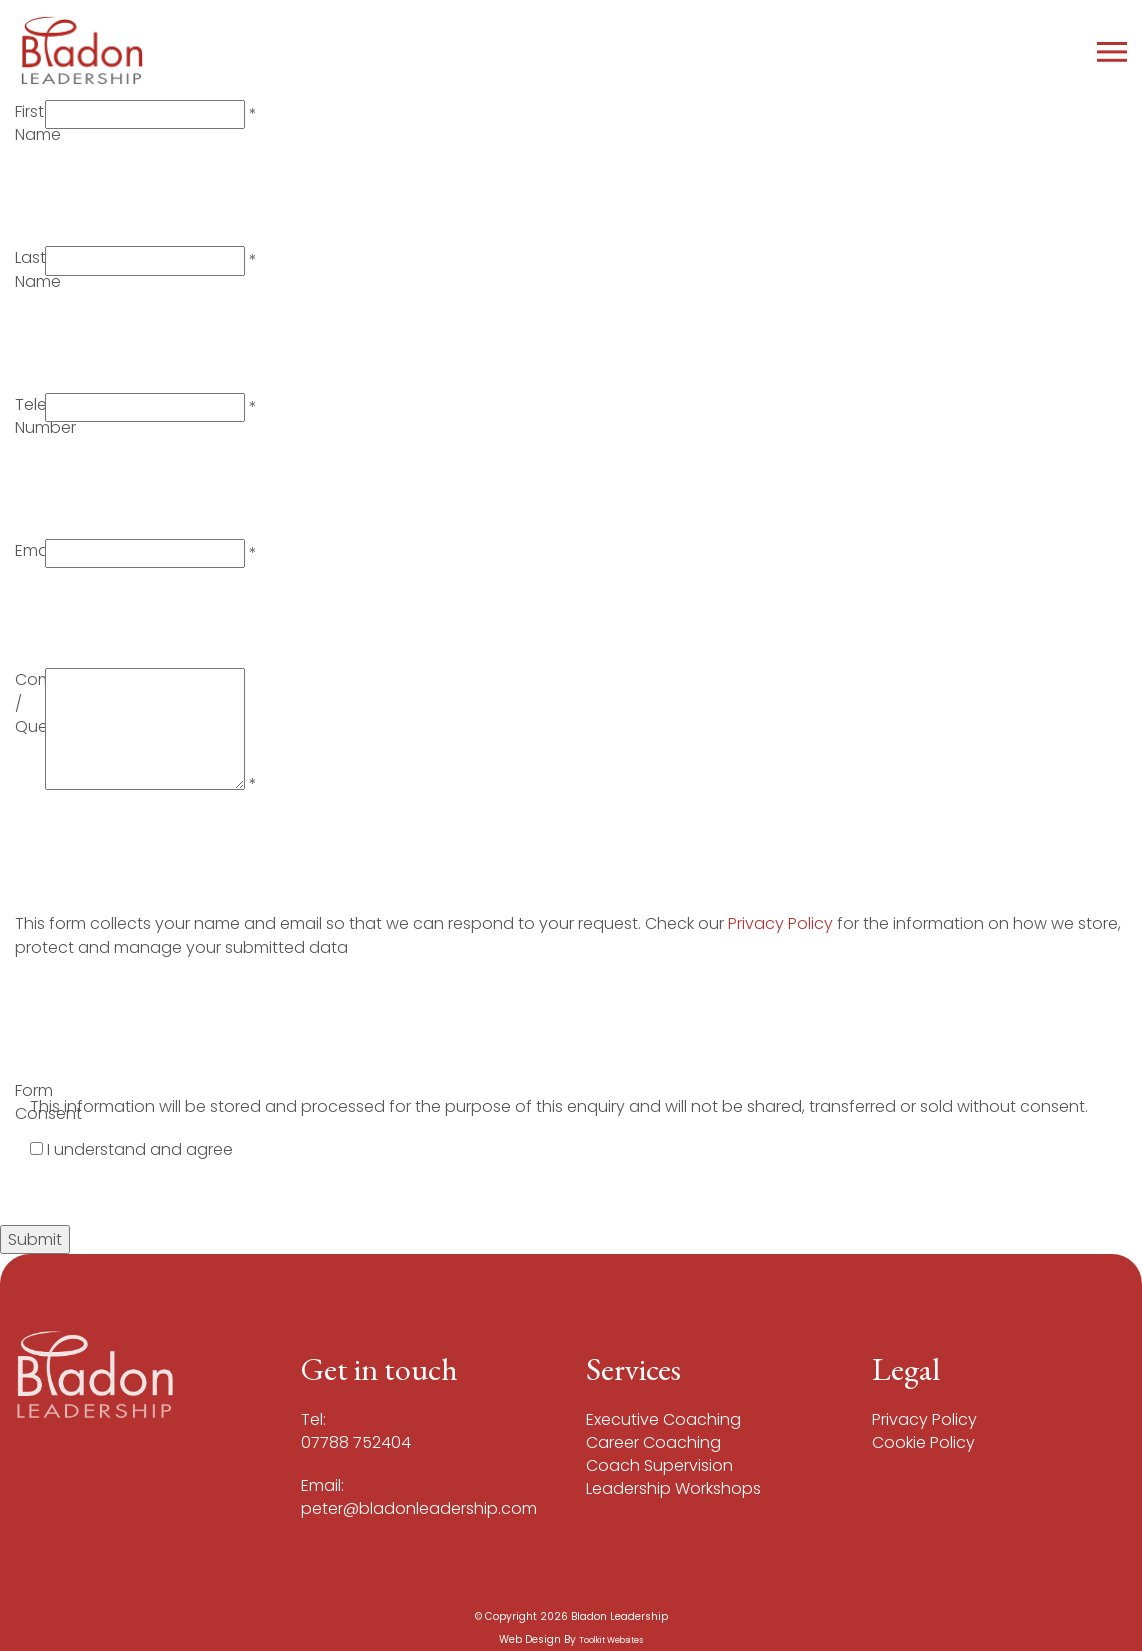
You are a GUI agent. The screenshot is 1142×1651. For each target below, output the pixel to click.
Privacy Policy (782, 923)
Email (35, 550)
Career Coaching (653, 1442)
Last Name (38, 269)
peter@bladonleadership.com (419, 1508)
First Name (38, 123)
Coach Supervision (659, 1465)
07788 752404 (356, 1442)
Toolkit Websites (611, 1640)
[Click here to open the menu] (1112, 50)
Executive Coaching (663, 1419)
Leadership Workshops (673, 1488)
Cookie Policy (923, 1442)
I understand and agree (140, 1149)
